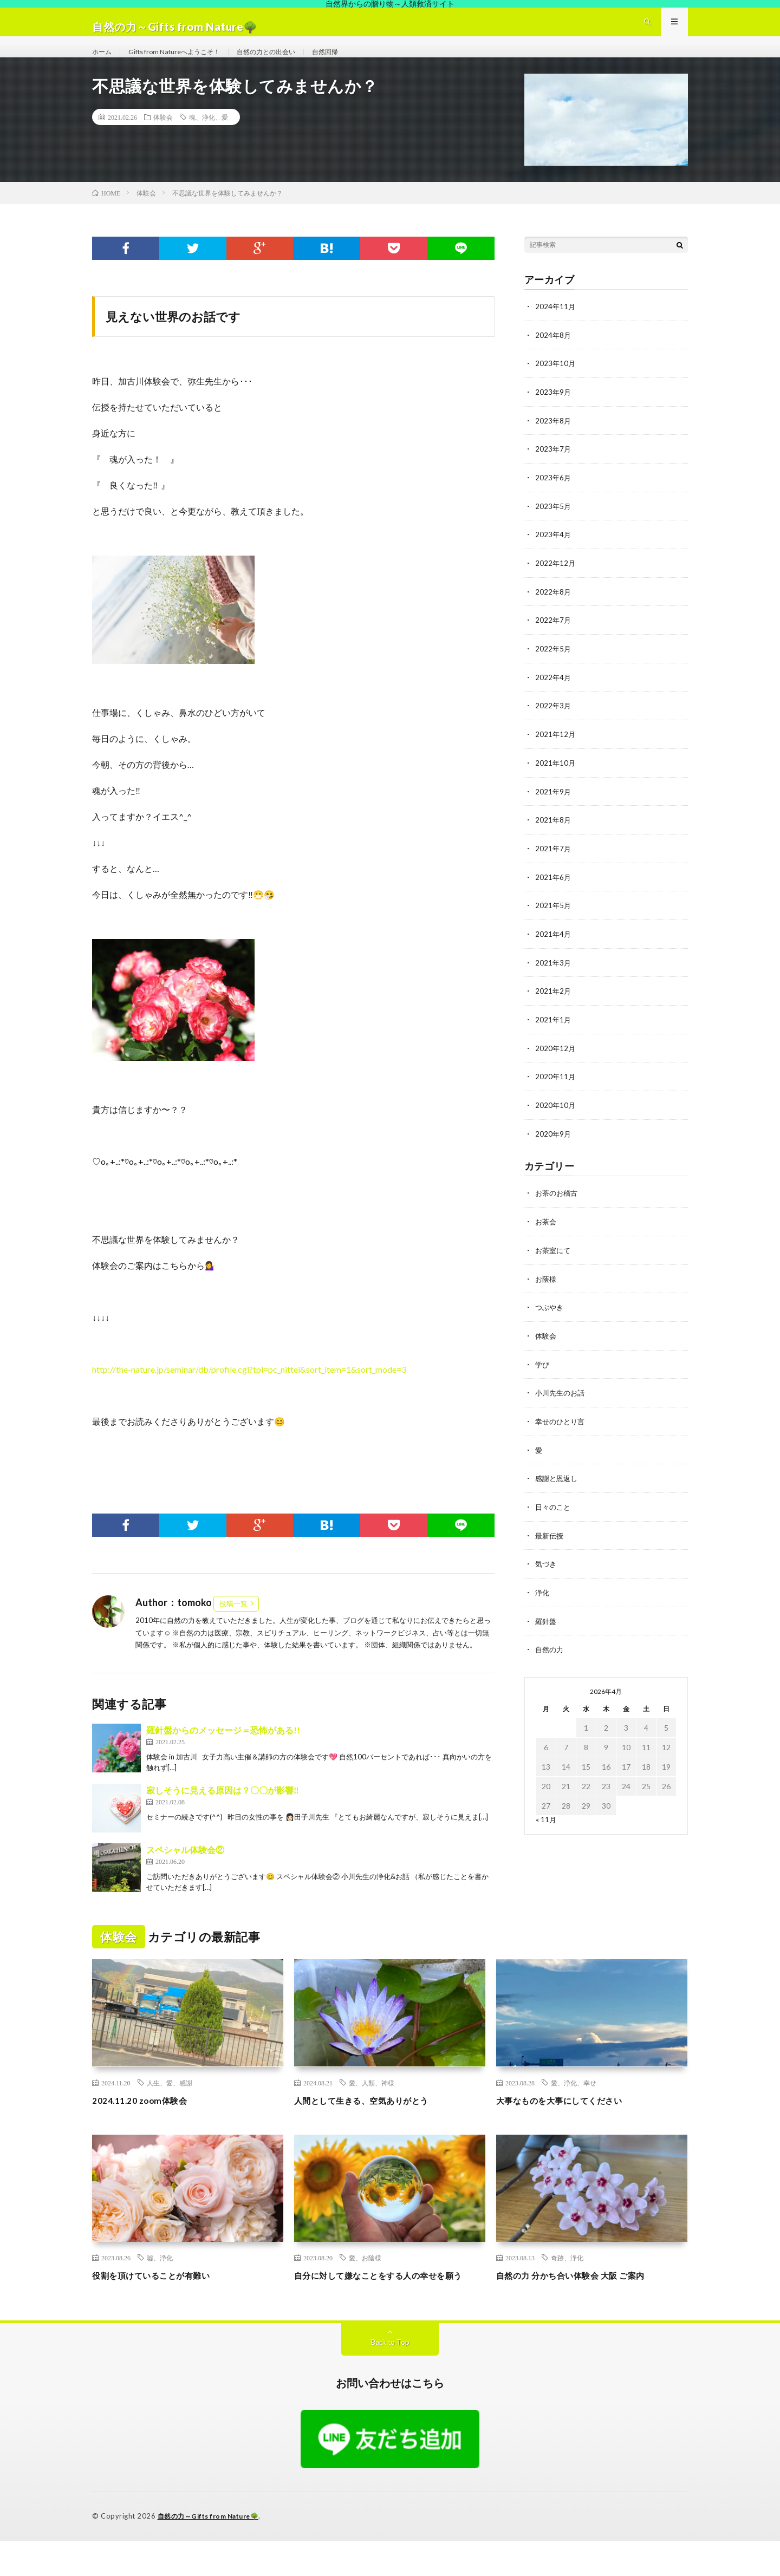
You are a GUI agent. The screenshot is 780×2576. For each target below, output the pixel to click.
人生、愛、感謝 (169, 2104)
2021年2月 (553, 1003)
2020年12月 (555, 1059)
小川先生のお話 (561, 1400)
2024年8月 (553, 355)
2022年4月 (553, 693)
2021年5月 (553, 918)
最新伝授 (550, 1540)
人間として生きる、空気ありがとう (374, 2121)
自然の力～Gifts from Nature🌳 (213, 2551)
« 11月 (546, 1823)
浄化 (542, 1597)
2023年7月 (553, 468)
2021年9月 (553, 806)
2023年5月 (553, 524)
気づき (546, 1569)
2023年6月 (553, 496)
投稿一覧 (233, 1624)
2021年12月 (555, 749)
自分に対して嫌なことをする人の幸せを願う (389, 2303)
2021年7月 (553, 862)
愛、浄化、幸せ (573, 2104)
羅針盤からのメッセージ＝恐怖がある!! (223, 1751)
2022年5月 (553, 665)
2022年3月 (553, 721)
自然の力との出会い (288, 61)
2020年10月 (555, 1115)
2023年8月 (553, 440)
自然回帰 (354, 61)
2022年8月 (553, 609)
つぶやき (550, 1315)
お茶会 (546, 1231)
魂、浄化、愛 (208, 138)
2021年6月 (553, 890)
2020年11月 (555, 1087)
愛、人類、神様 (371, 2104)
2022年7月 (553, 637)
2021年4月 (553, 946)
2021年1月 (553, 1031)
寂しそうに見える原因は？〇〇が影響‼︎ (222, 1811)
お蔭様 (546, 1287)
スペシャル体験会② (185, 1871)
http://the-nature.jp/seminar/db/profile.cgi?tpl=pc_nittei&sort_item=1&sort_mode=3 (249, 1390)
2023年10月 (555, 383)
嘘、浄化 (160, 2278)
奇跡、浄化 (567, 2278)
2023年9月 (553, 411)
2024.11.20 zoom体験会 (146, 2121)
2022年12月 (555, 580)
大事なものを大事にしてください (571, 2121)
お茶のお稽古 (558, 1203)
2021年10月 (555, 777)
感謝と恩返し (558, 1484)
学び (542, 1372)
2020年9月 (553, 1144)
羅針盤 (546, 1625)
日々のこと (554, 1512)
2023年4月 (553, 552)
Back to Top (390, 2377)
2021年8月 (553, 834)
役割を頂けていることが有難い (162, 2296)
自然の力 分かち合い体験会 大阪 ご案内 (584, 2296)
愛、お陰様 (365, 2278)
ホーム (103, 61)
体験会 (163, 138)
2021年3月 (553, 975)
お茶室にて (554, 1259)
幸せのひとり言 (561, 1428)
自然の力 (550, 1653)
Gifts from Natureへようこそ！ (184, 61)
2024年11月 (555, 327)
